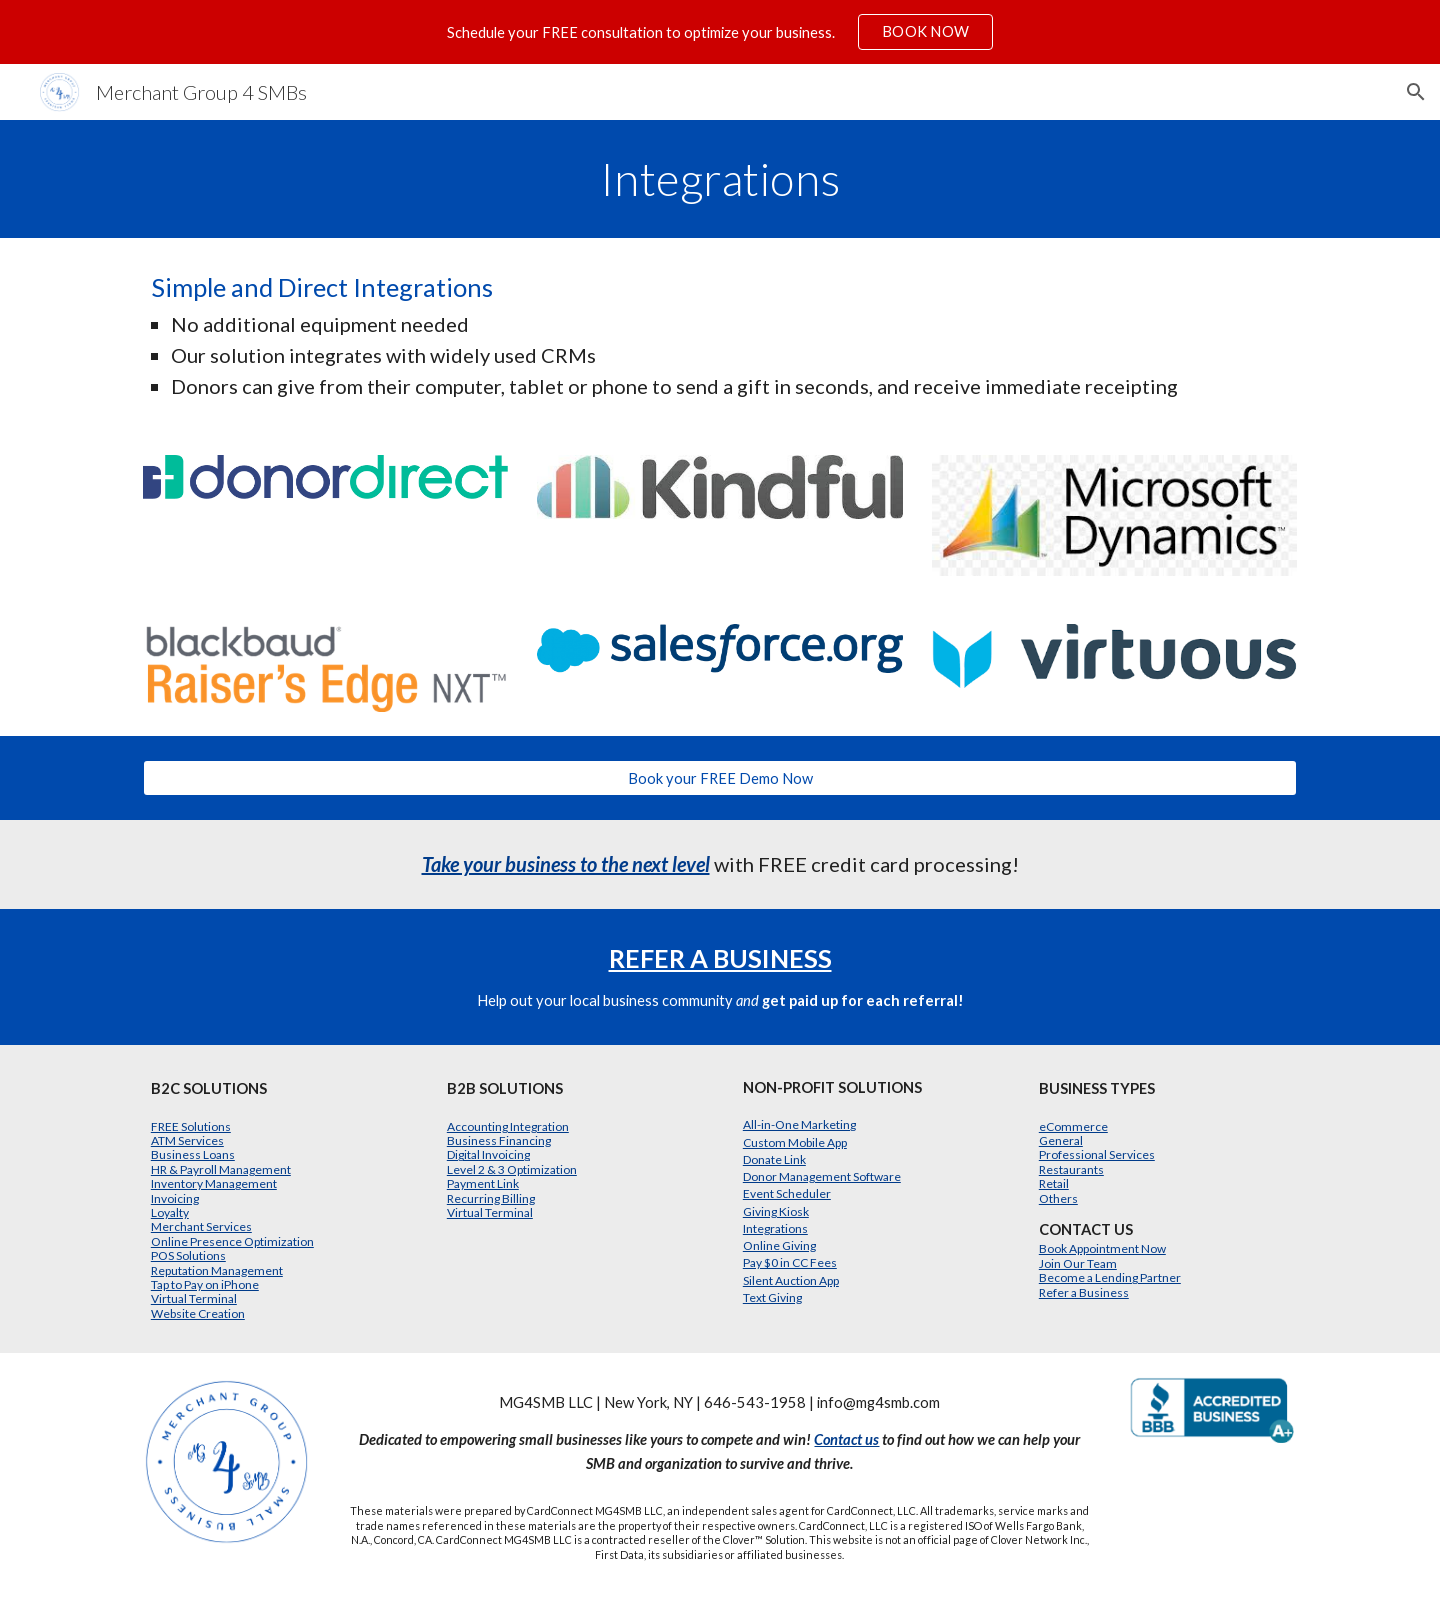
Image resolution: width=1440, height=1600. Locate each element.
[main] (720, 179)
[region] (720, 32)
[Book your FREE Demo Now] (720, 778)
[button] (1416, 92)
